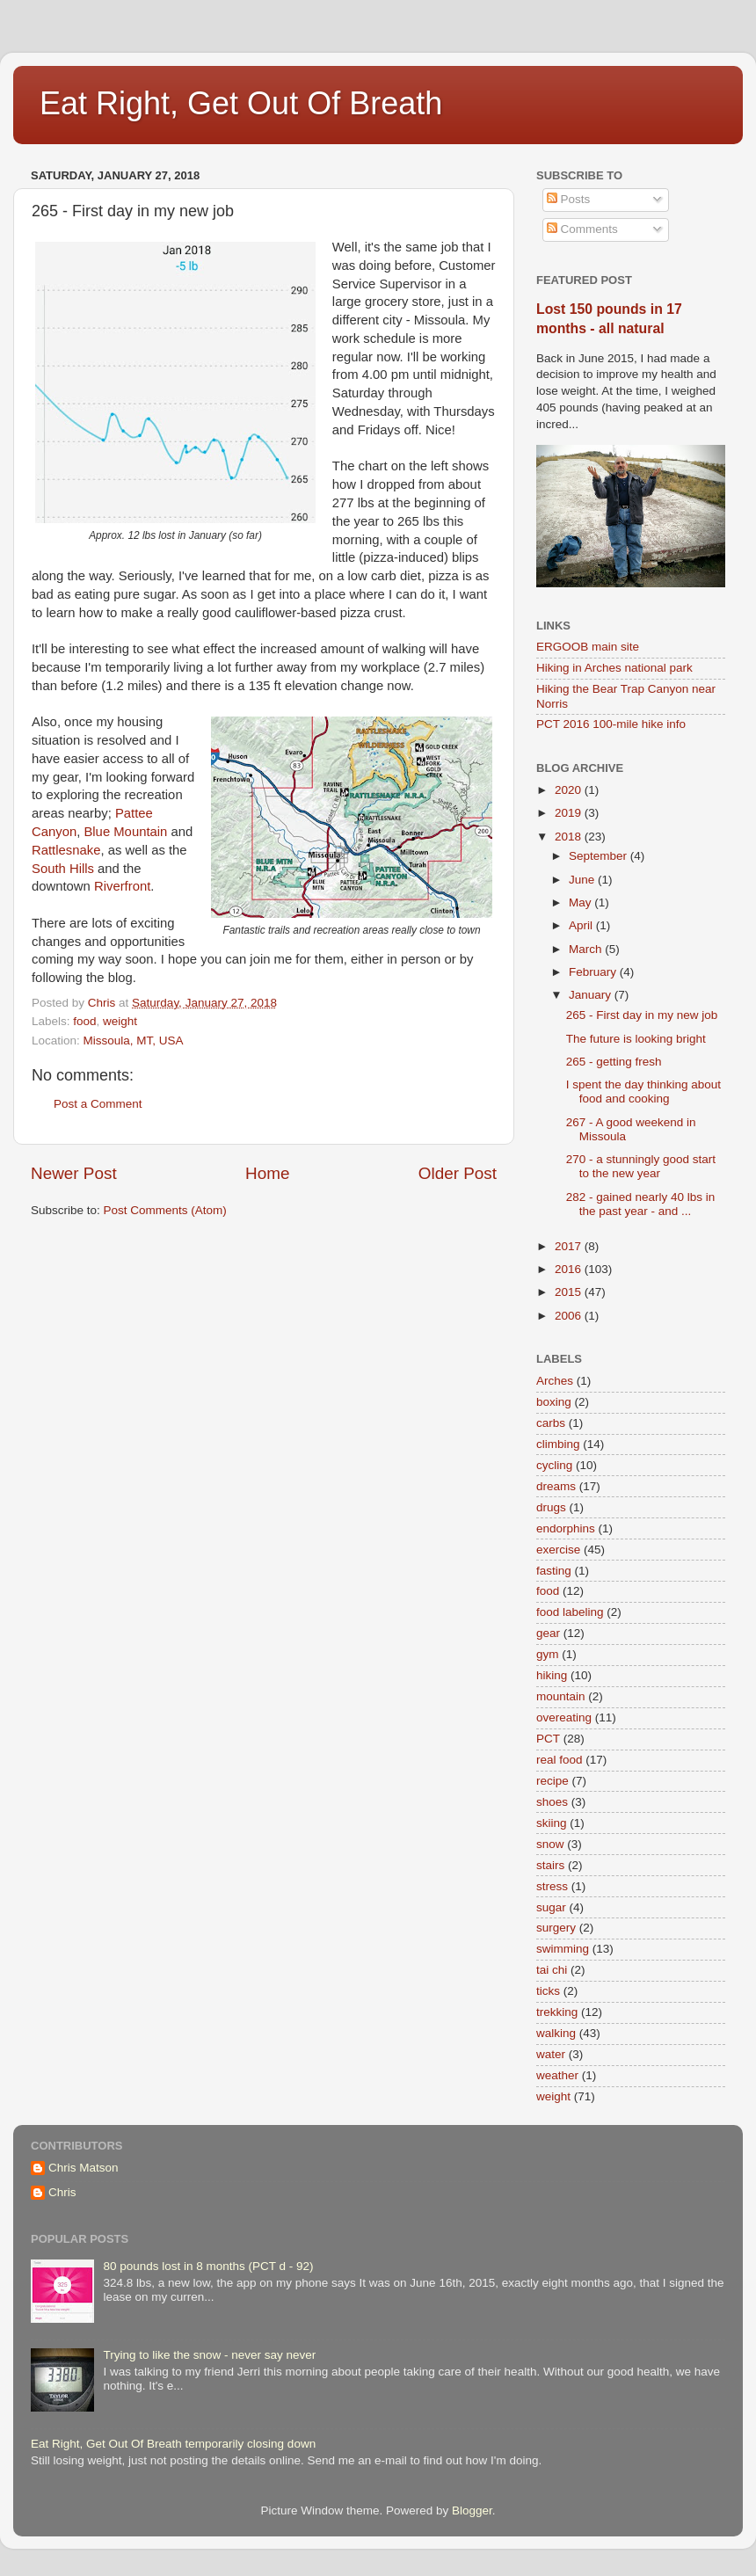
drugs (551, 1507)
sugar (551, 1907)
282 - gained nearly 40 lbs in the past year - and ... (641, 1204)
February (594, 972)
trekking (557, 2012)
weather (557, 2075)
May (581, 902)
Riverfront (122, 886)
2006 (570, 1315)
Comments (582, 229)
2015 (570, 1292)
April (582, 925)
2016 (570, 1269)
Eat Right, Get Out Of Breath (241, 103)
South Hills (63, 869)
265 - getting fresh (614, 1061)
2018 (570, 836)
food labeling (570, 1612)
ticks (548, 1990)
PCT (548, 1738)
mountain (560, 1696)
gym (547, 1654)
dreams (556, 1486)
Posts (569, 199)
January (591, 994)
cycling (554, 1465)
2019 (570, 812)
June (583, 879)
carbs (550, 1423)
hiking (551, 1675)
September (599, 855)
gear (548, 1633)
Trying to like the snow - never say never (209, 2354)
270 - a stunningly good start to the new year (641, 1166)
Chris (62, 2192)
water (550, 2054)
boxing (553, 1401)
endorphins (565, 1528)
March (587, 949)
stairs (550, 1865)
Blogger (472, 2510)
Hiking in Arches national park (614, 667)
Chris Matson (83, 2167)
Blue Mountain (125, 832)
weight (120, 1021)
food (84, 1021)
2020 (570, 790)
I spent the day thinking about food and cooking (643, 1091)
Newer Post (74, 1173)
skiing (551, 1823)
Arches (554, 1380)
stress (552, 1886)
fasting (553, 1570)
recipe (552, 1780)
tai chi (551, 1969)
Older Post (457, 1173)
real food (559, 1759)
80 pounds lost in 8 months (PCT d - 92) (208, 2266)
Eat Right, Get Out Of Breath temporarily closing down (173, 2443)
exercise (558, 1549)
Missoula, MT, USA (134, 1040)
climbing (558, 1444)
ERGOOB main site (587, 646)
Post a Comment (98, 1103)
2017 (570, 1246)
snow (550, 1844)
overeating (564, 1717)
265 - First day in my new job (642, 1015)
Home (267, 1173)
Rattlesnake (66, 850)
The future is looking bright (636, 1038)
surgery (556, 1927)
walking (556, 2033)
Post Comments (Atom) (165, 1210)
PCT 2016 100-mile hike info (611, 724)
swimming (562, 1948)
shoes (552, 1801)
